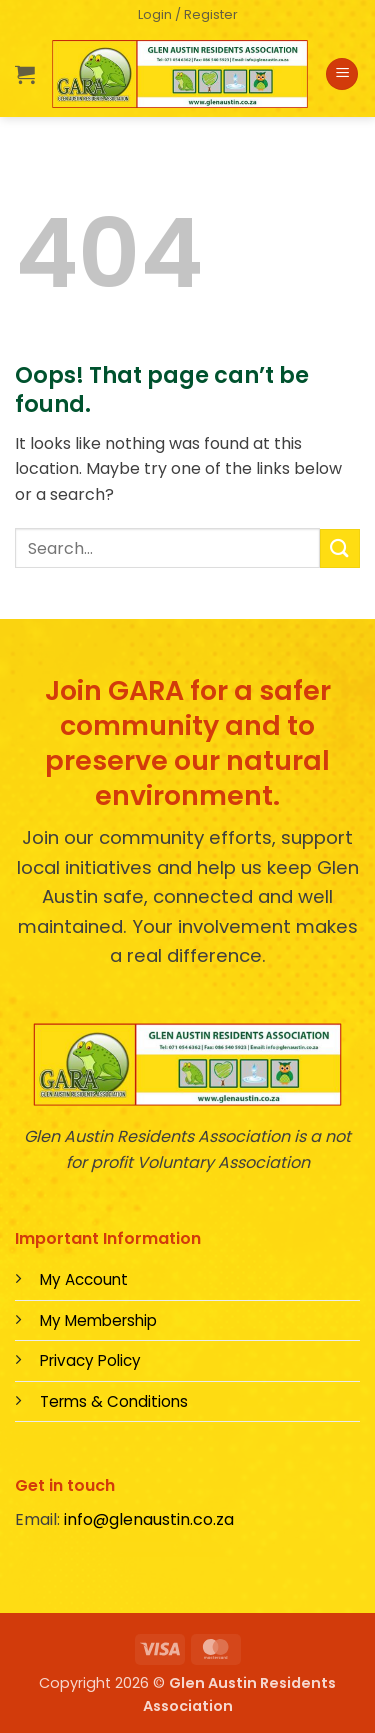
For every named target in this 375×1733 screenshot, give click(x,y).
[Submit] (340, 548)
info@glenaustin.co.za (149, 1519)
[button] (188, 15)
